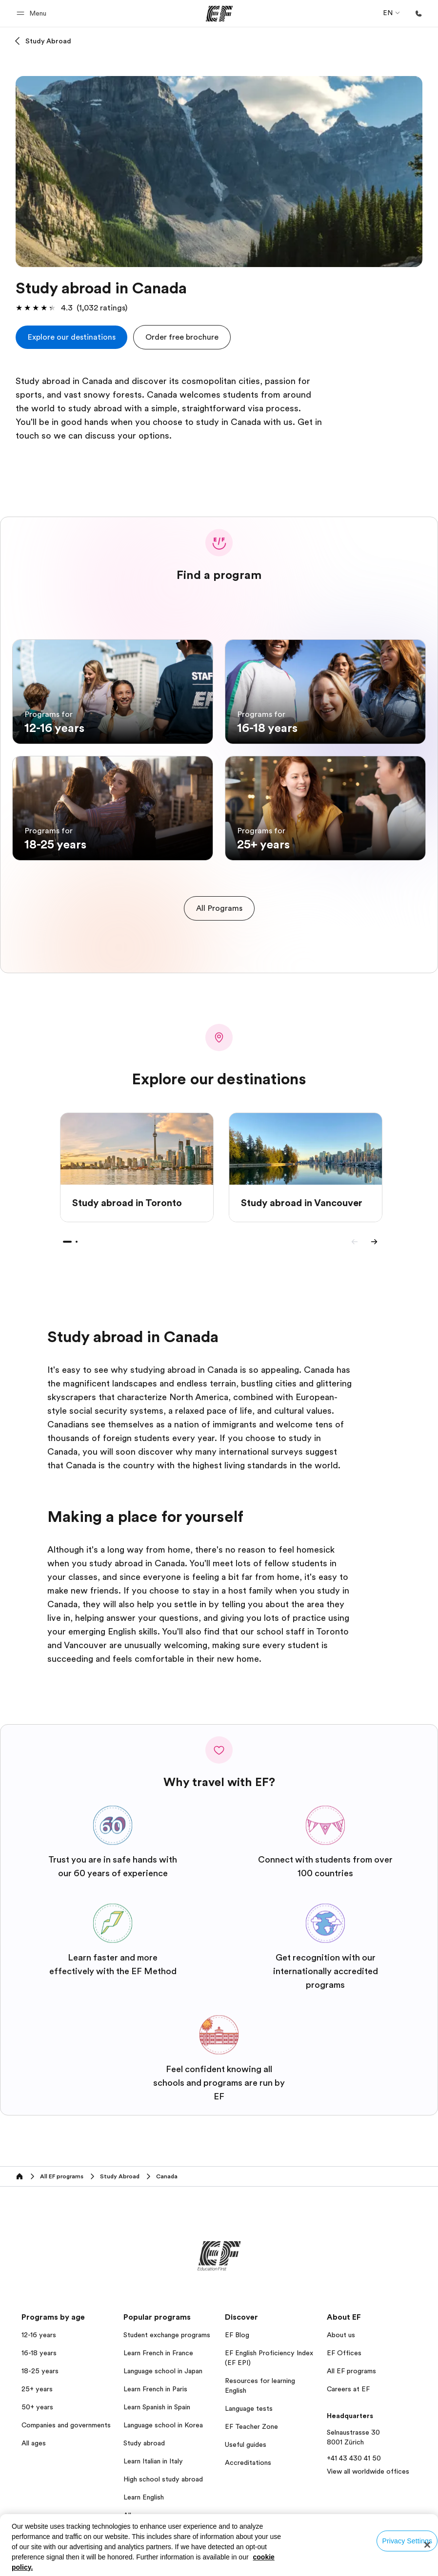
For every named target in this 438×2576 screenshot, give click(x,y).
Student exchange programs (166, 2326)
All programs (142, 2507)
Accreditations (248, 2454)
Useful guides (245, 2436)
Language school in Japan (162, 2362)
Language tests (249, 2400)
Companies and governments (66, 2417)
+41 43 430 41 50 (354, 2450)
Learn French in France (158, 2344)
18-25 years (40, 2362)
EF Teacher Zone (251, 2418)
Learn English (143, 2489)
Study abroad (144, 2435)
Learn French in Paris (155, 2380)
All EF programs (351, 2362)
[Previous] (354, 1233)
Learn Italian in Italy (153, 2453)
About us (341, 2326)
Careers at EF (348, 2380)
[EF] (219, 13)
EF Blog (237, 2326)
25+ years (37, 2380)
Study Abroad (48, 41)
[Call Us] (418, 14)
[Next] (374, 1233)
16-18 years (39, 2344)
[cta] (71, 337)
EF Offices (344, 2344)
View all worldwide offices (368, 2463)
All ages (33, 2435)
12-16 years (38, 2326)
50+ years (37, 2399)
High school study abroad (163, 2471)
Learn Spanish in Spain (156, 2399)
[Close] (427, 2545)
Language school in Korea (163, 2417)
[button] (33, 13)
